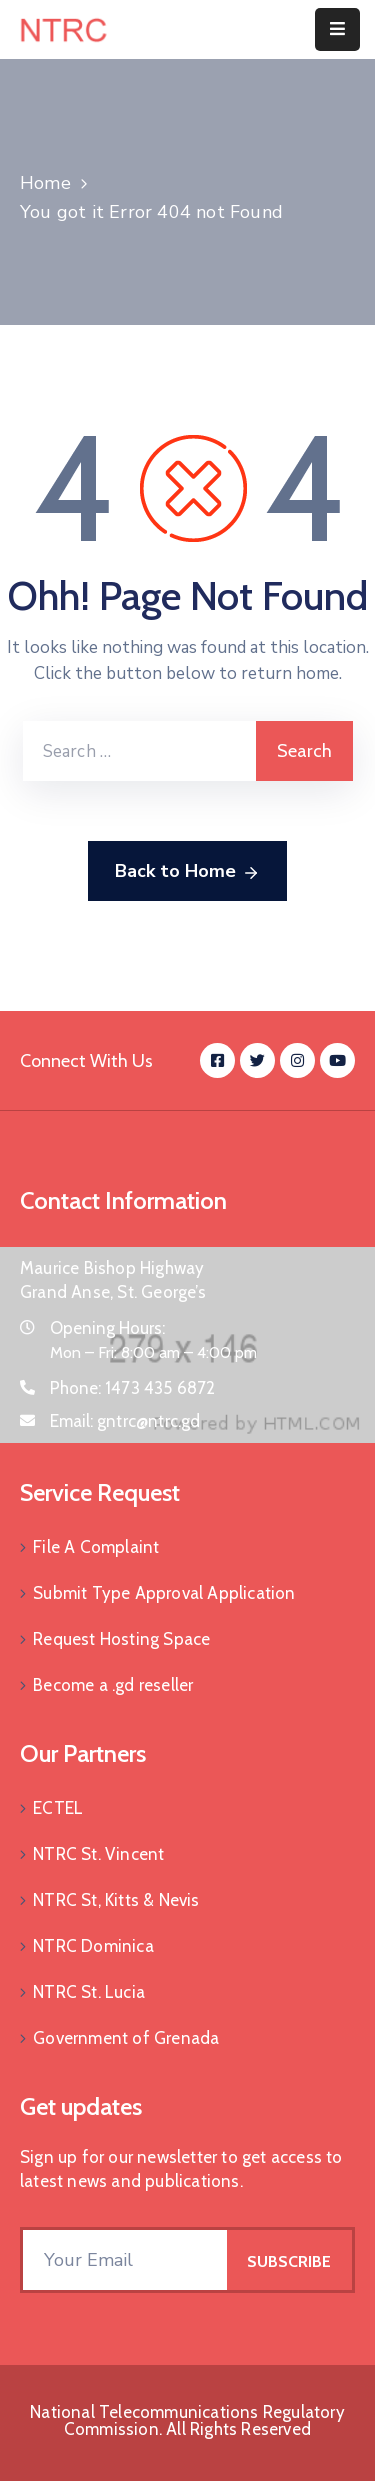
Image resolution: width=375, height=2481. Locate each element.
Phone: (133, 1388)
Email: (125, 1421)
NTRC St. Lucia (89, 1992)
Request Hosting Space (121, 1639)
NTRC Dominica (93, 1946)
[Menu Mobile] (337, 29)
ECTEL (58, 1808)
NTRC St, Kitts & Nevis (116, 1900)
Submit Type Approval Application (164, 1593)
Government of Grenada (126, 2038)
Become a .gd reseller (113, 1685)
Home (45, 183)
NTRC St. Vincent (98, 1854)
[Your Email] (125, 2260)
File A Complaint (96, 1547)
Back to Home (187, 872)
